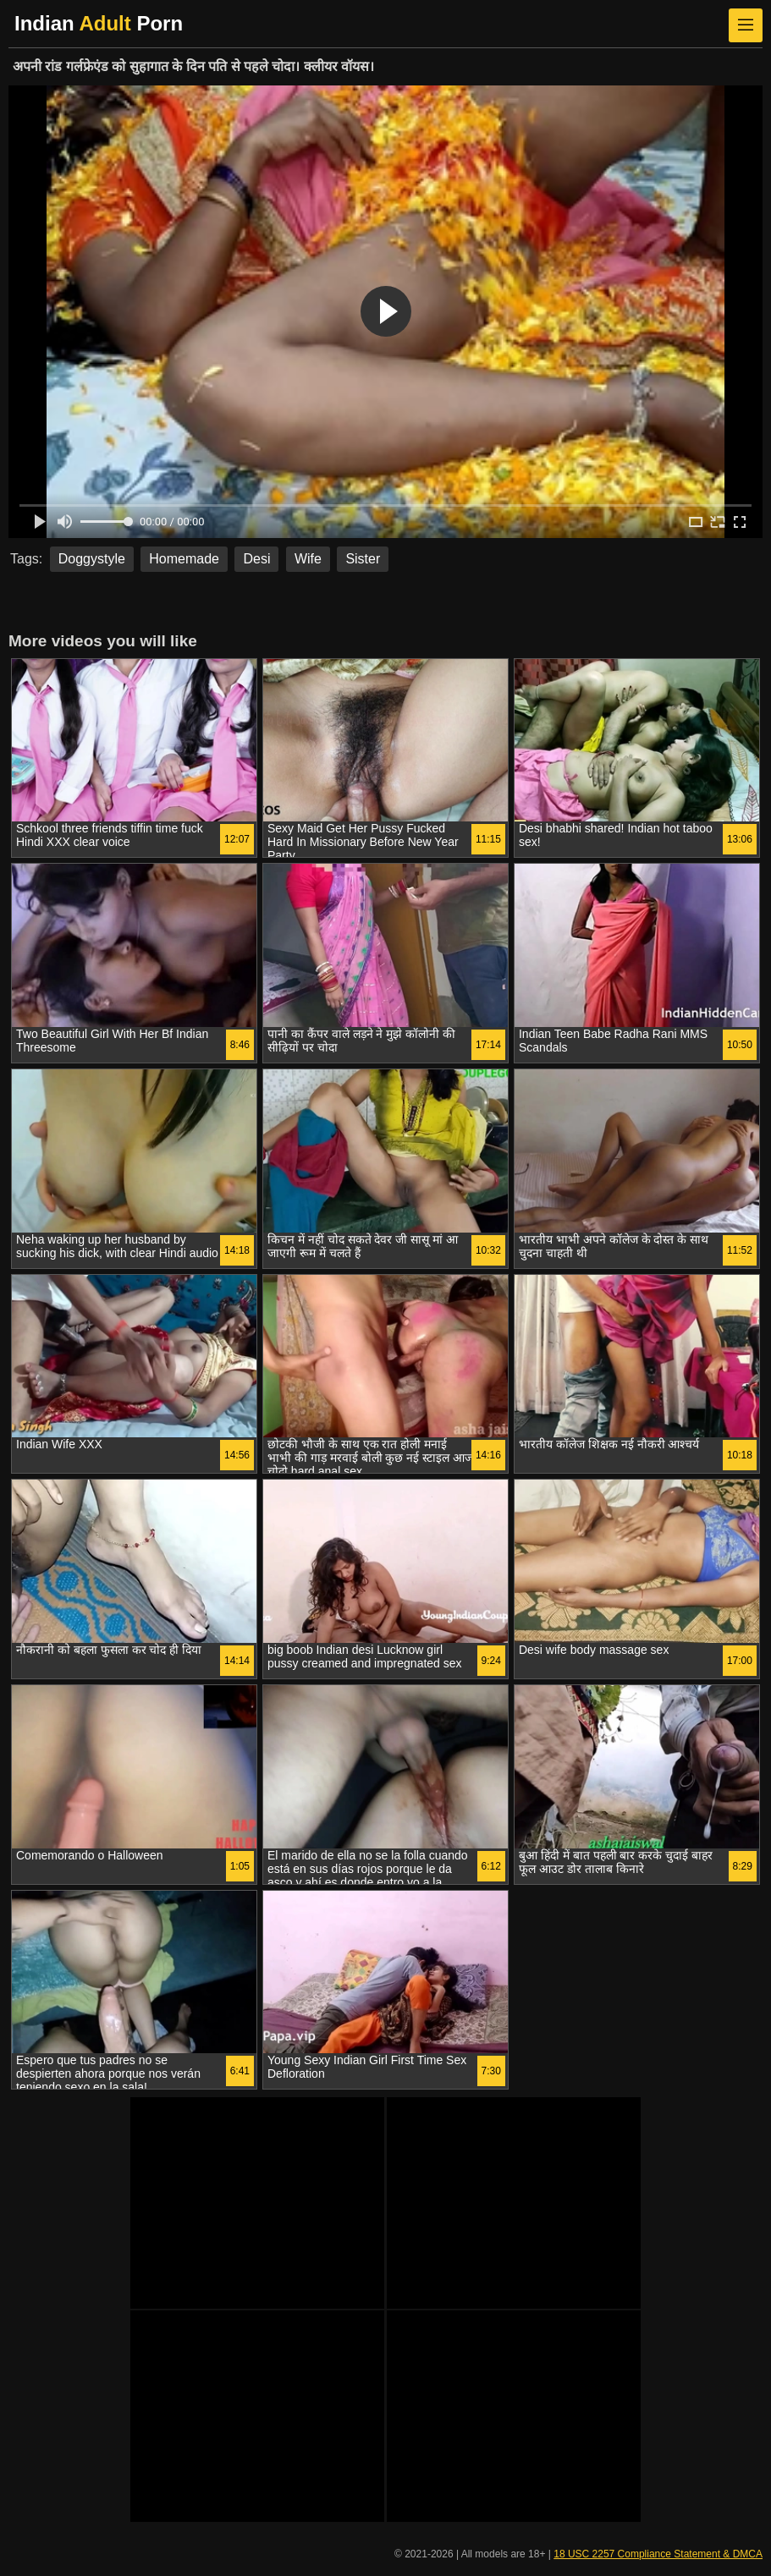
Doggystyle (91, 559)
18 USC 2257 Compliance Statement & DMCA (658, 2554)
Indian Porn (98, 23)
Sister (362, 559)
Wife (308, 559)
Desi (256, 559)
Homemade (184, 559)
